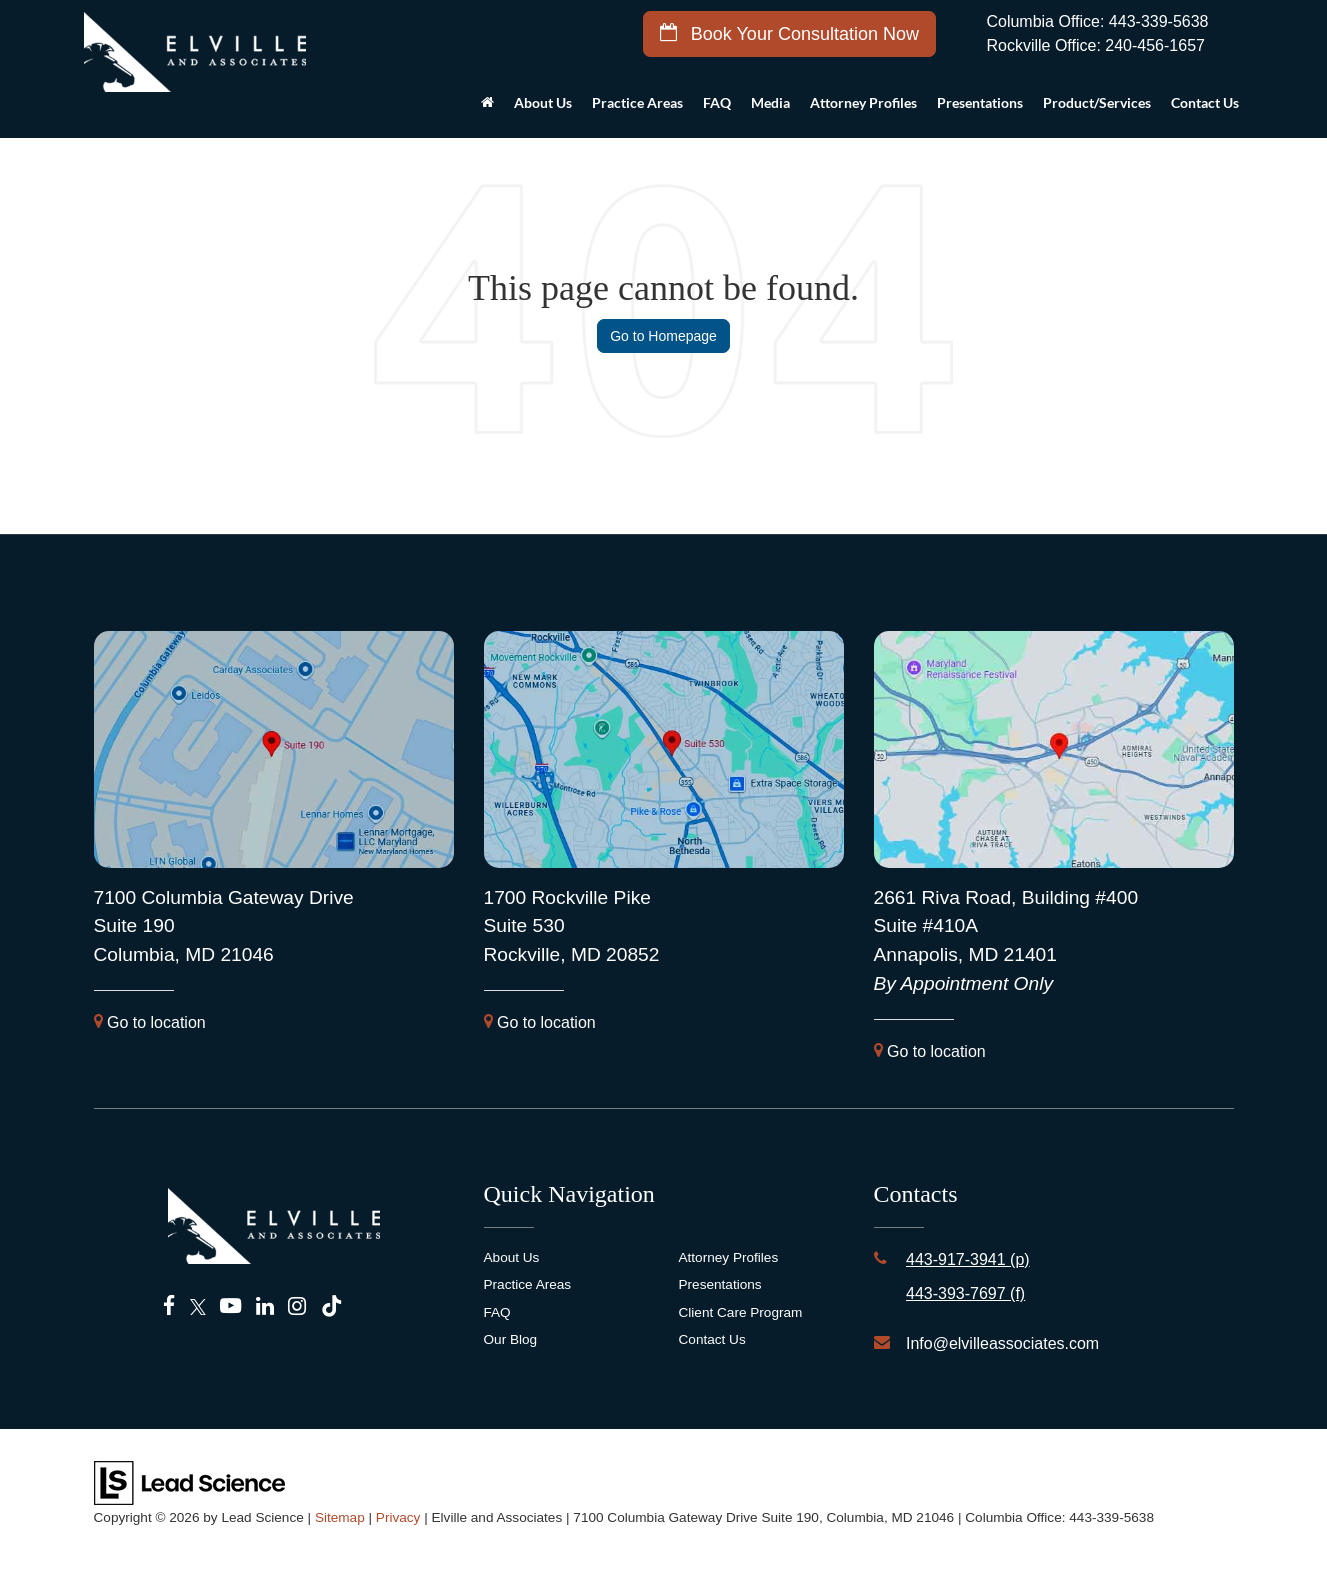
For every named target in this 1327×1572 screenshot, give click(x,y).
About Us (512, 1257)
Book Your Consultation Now (789, 33)
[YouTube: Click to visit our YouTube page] (230, 1307)
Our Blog (511, 1339)
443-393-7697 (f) (965, 1293)
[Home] (487, 108)
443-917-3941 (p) (968, 1259)
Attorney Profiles (863, 102)
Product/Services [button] (1097, 102)
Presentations (980, 102)
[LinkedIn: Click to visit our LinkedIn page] (265, 1307)
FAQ (717, 102)
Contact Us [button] (1205, 102)
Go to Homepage (663, 336)
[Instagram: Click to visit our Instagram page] (297, 1307)
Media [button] (770, 102)
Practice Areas (528, 1284)
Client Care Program (741, 1312)
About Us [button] (543, 102)
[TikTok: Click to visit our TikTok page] (331, 1307)
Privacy (398, 1517)
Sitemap (340, 1517)
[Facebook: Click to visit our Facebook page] (169, 1307)
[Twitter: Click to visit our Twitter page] (198, 1307)
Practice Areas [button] (637, 102)
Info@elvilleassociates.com (1002, 1343)
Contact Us (712, 1339)
